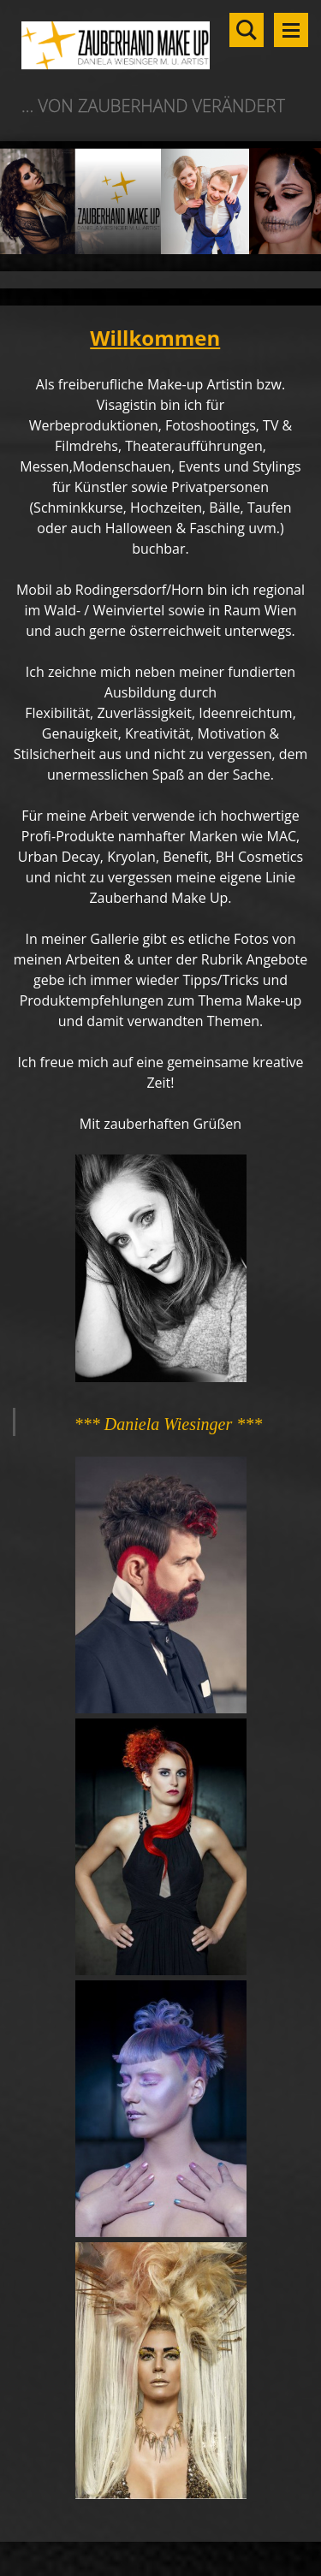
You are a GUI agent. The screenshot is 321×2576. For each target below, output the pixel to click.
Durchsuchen (246, 30)
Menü (291, 30)
